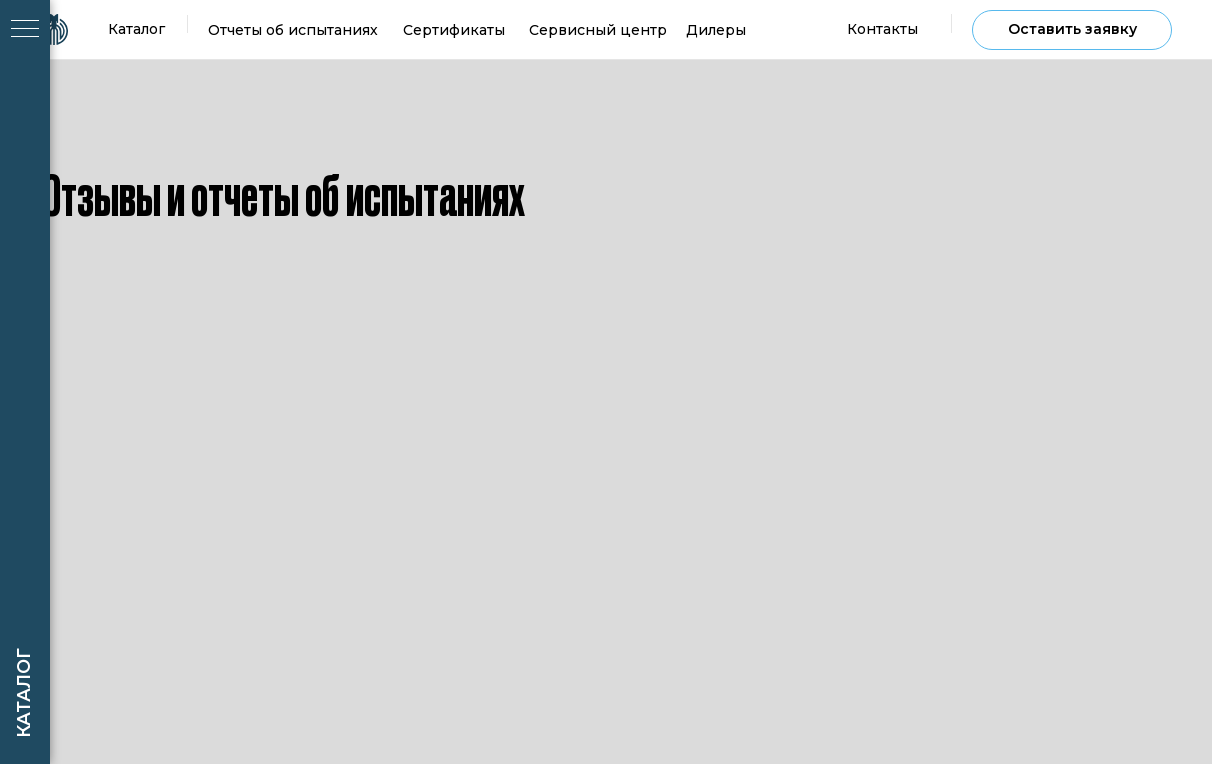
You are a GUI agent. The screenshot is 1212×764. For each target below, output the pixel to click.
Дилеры (716, 30)
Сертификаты (454, 30)
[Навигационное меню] (25, 30)
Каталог (136, 29)
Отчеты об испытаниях (293, 30)
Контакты (882, 29)
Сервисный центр (598, 30)
